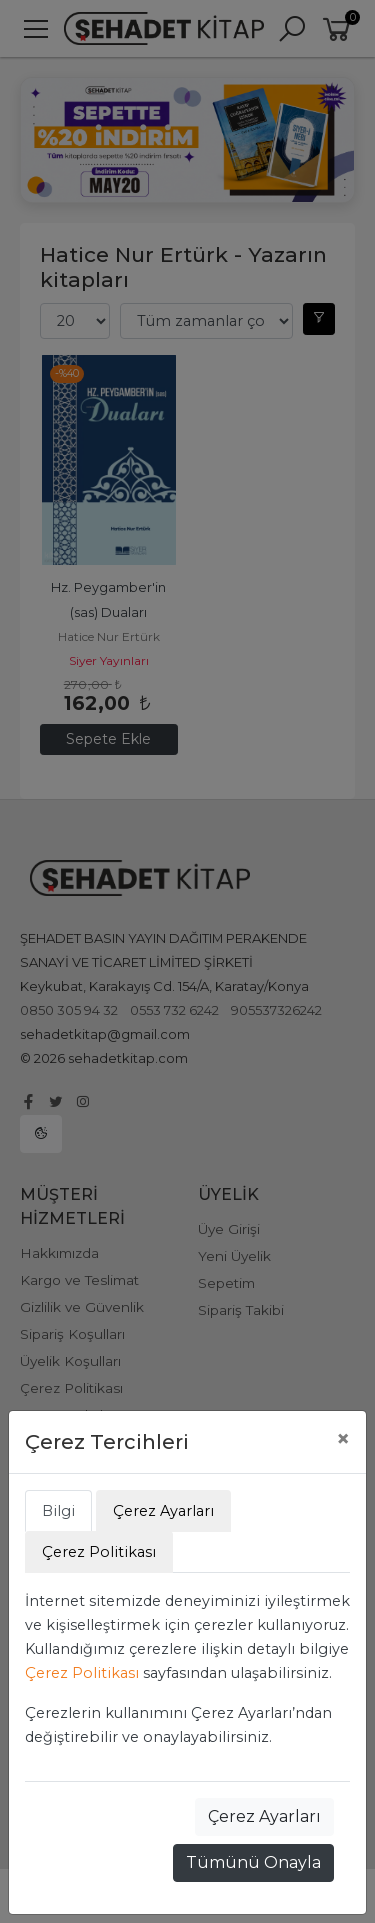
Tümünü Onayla (253, 1862)
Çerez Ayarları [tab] (163, 1511)
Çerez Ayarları (264, 1816)
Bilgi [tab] (58, 1511)
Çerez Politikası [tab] (99, 1552)
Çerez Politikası (82, 1673)
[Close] (343, 1439)
